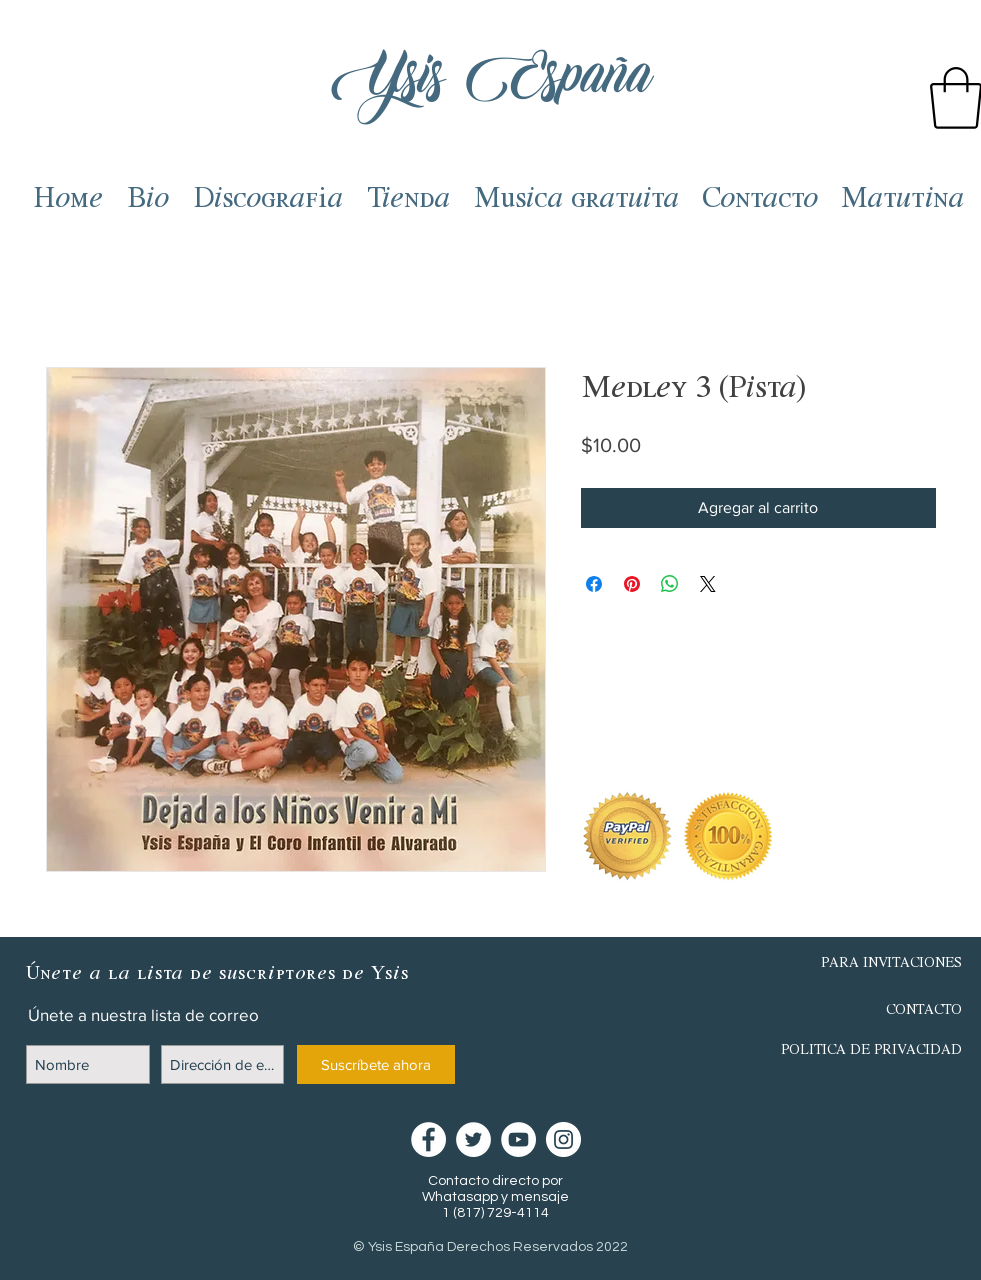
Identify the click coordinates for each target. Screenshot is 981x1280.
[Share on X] (708, 584)
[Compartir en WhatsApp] (670, 584)
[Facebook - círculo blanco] (428, 1139)
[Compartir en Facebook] (594, 584)
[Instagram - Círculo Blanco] (563, 1139)
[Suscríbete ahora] (376, 1064)
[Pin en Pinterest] (632, 584)
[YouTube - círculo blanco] (518, 1139)
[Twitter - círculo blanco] (473, 1139)
